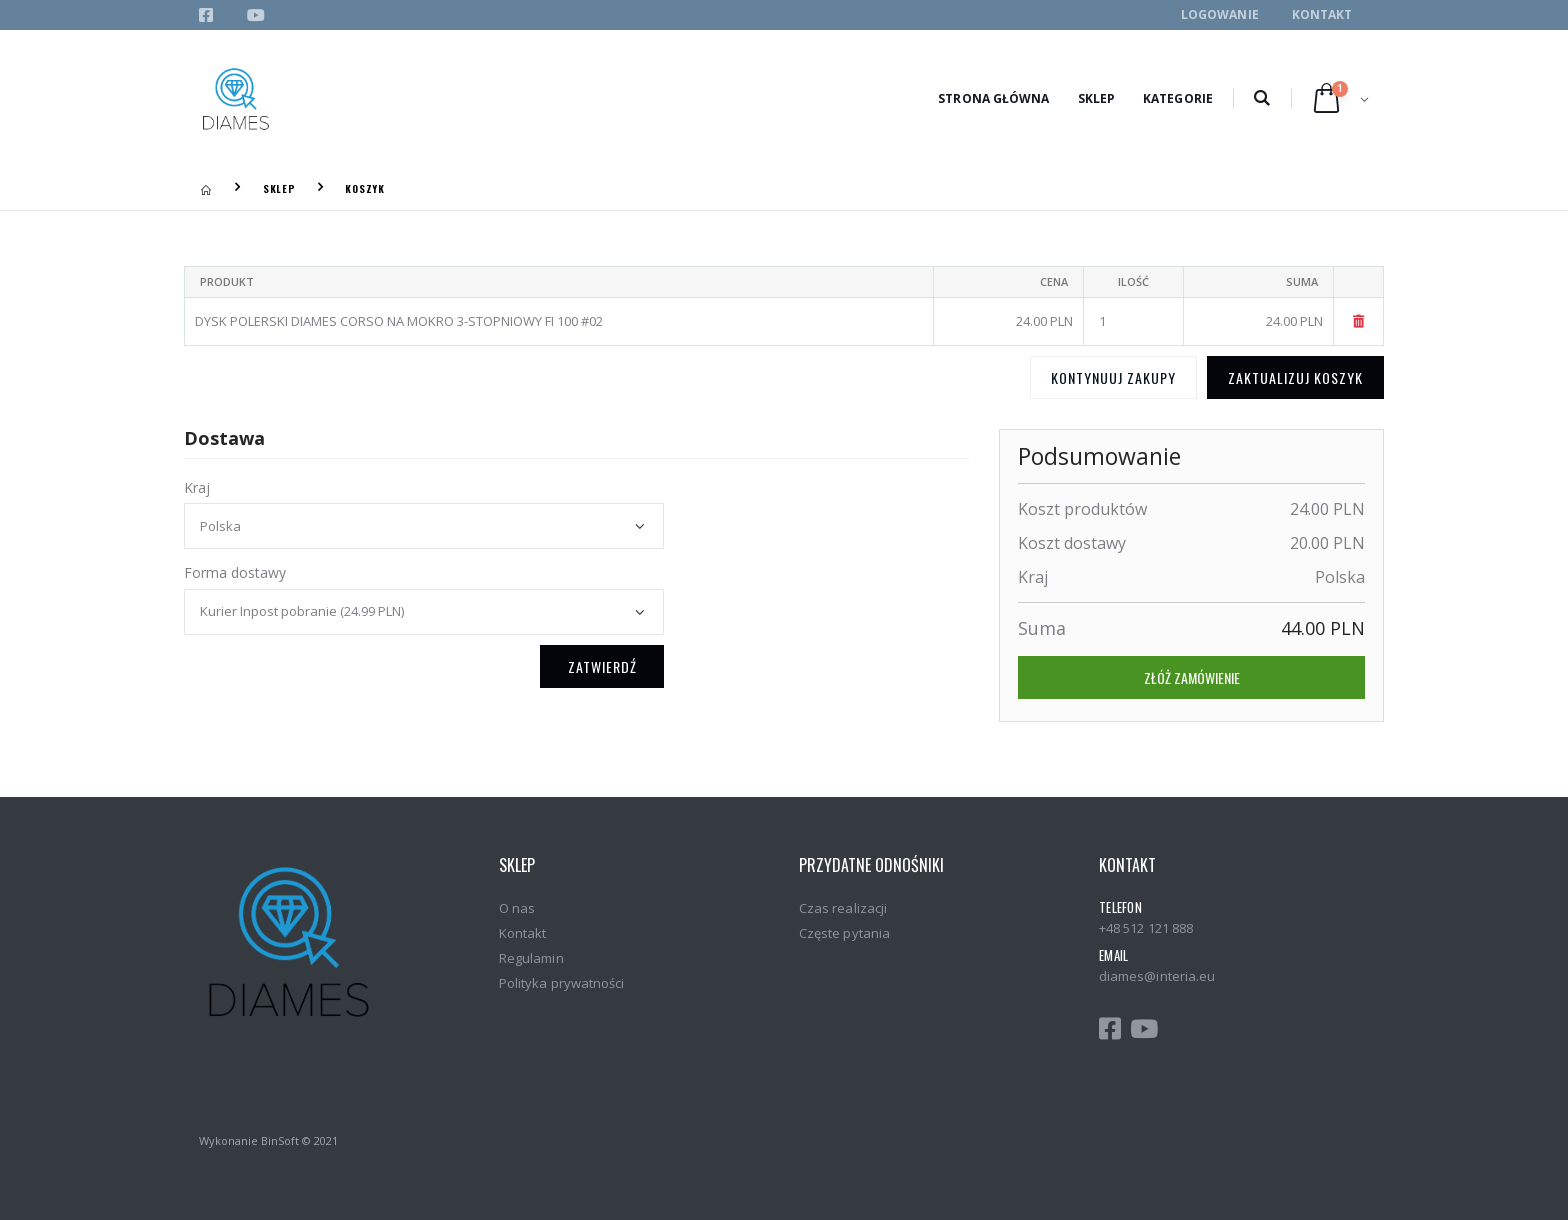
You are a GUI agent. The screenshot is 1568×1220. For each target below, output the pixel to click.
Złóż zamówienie (1192, 677)
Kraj (197, 487)
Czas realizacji (843, 908)
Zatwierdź (602, 666)
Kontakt (1322, 14)
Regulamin (531, 958)
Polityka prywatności (561, 983)
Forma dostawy (235, 572)
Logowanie (1220, 14)
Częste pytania (844, 933)
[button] (1261, 99)
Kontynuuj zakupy (1113, 377)
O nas (517, 908)
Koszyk (365, 188)
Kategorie (1178, 98)
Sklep (1097, 98)
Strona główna (993, 98)
